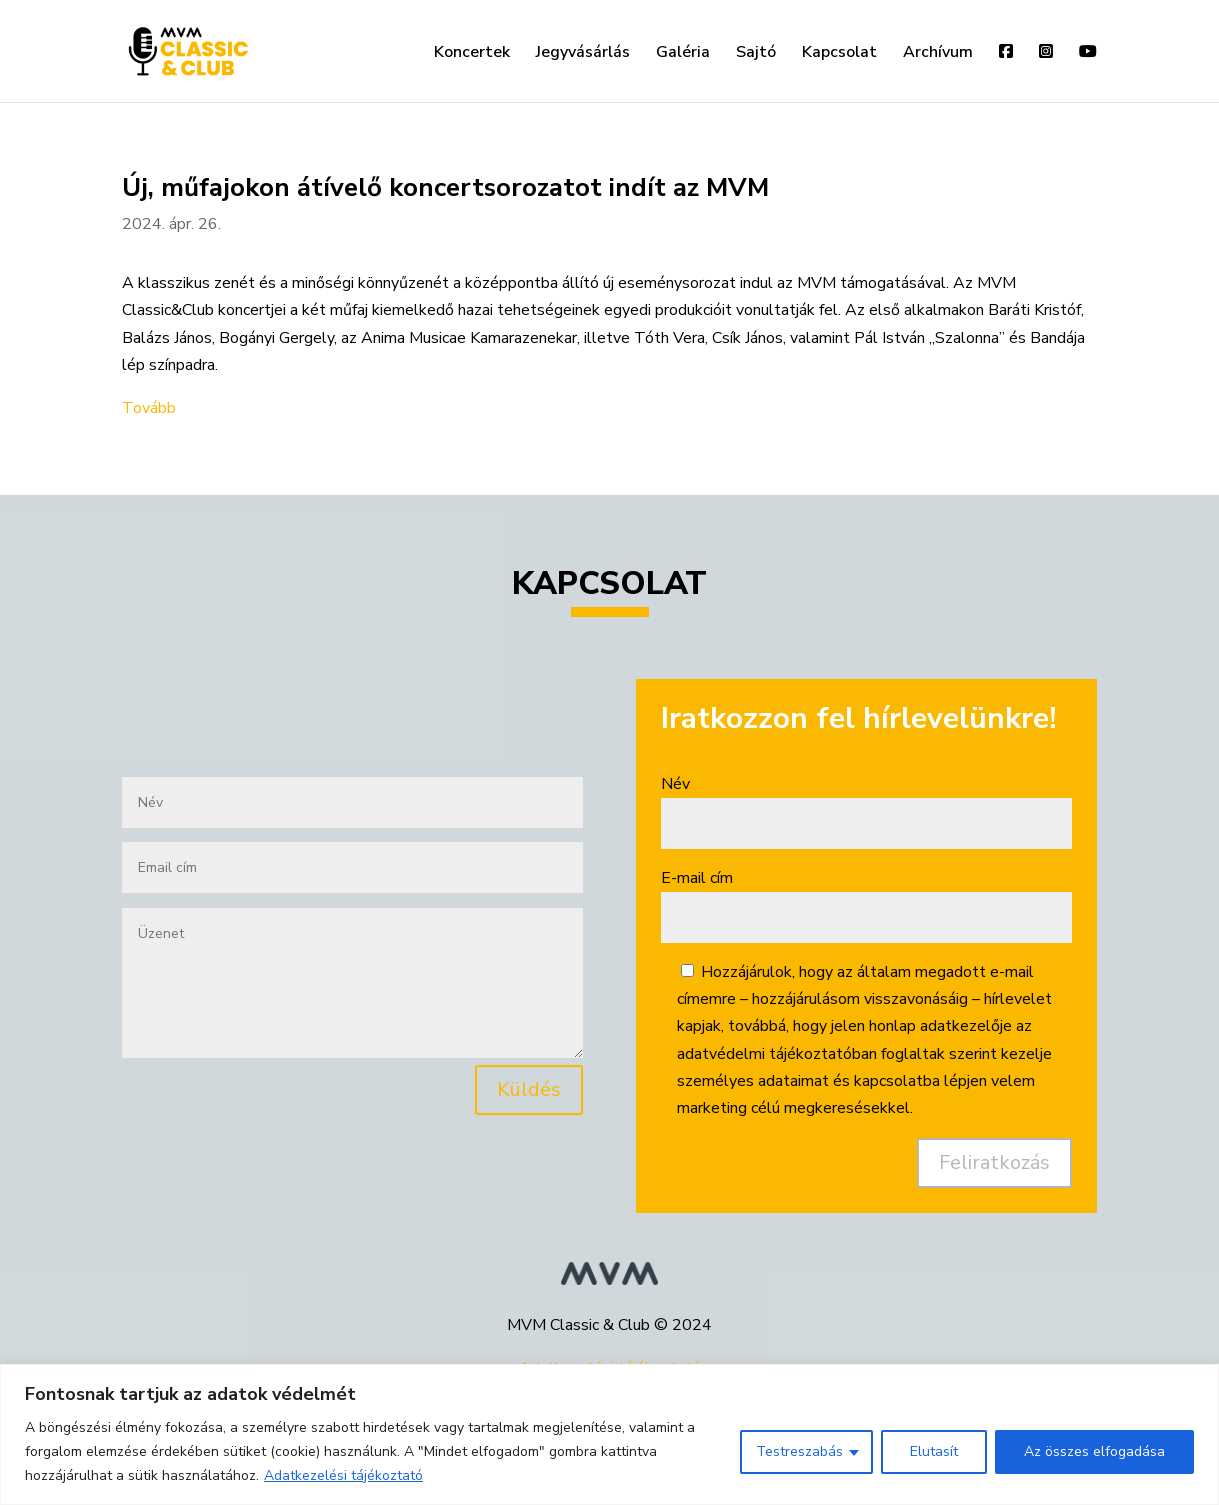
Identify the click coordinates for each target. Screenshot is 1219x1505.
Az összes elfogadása (1094, 1451)
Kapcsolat (839, 54)
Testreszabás (799, 1451)
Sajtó (756, 54)
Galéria (683, 54)
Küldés (529, 1089)
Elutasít (934, 1451)
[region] (609, 1434)
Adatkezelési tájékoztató (343, 1475)
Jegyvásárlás (583, 54)
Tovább (149, 408)
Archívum (938, 54)
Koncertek (472, 54)
